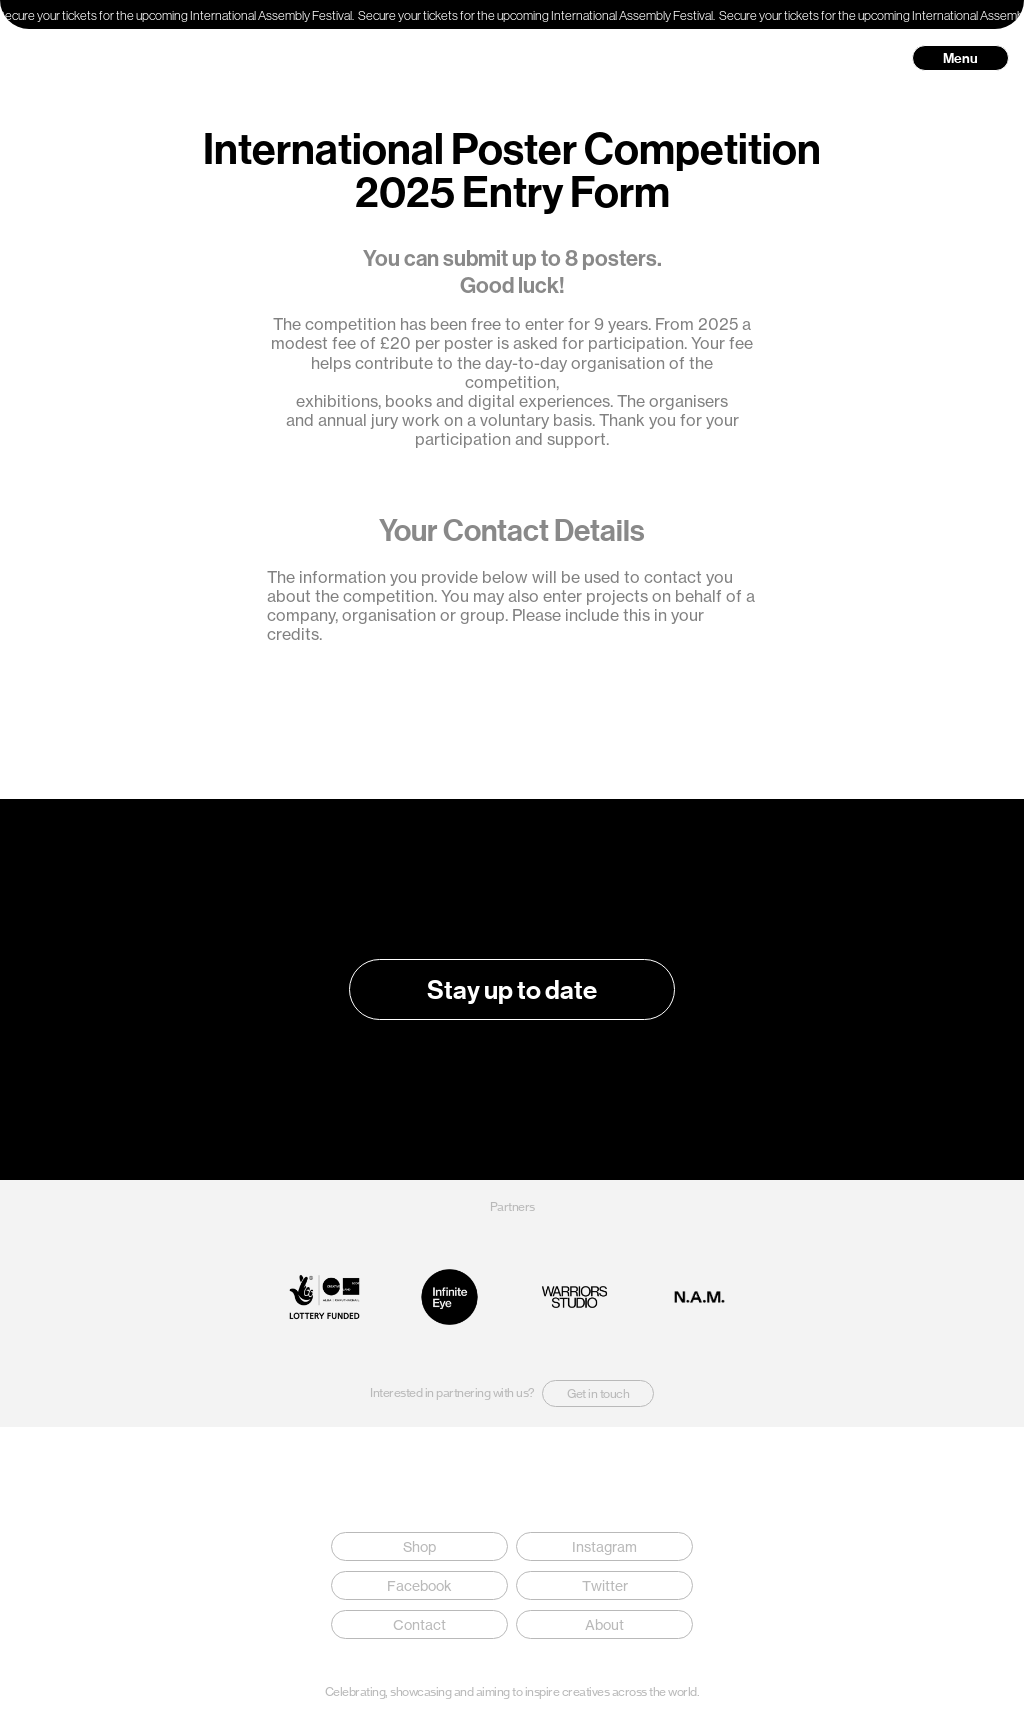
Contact (419, 1624)
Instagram (604, 1546)
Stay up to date (512, 989)
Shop (419, 1546)
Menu (960, 58)
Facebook (419, 1585)
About (604, 1624)
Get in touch (598, 1393)
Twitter (605, 1585)
